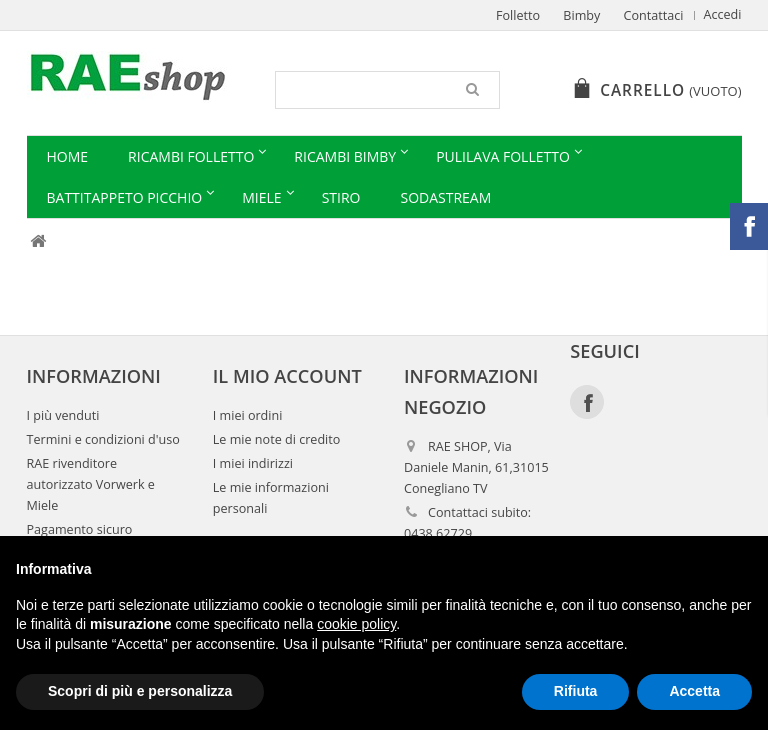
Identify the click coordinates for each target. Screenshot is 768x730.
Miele (261, 197)
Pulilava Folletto (503, 156)
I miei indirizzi (253, 463)
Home (68, 156)
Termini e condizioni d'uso (103, 439)
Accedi (723, 14)
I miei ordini (248, 415)
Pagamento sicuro (80, 529)
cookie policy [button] (356, 624)
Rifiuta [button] (576, 691)
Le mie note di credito (277, 439)
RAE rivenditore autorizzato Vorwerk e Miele (91, 484)
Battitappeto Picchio (125, 197)
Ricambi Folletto (191, 156)
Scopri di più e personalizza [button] (140, 691)
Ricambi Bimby (345, 156)
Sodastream (445, 197)
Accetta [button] (694, 691)
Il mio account (287, 376)
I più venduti (63, 415)
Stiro (341, 197)
